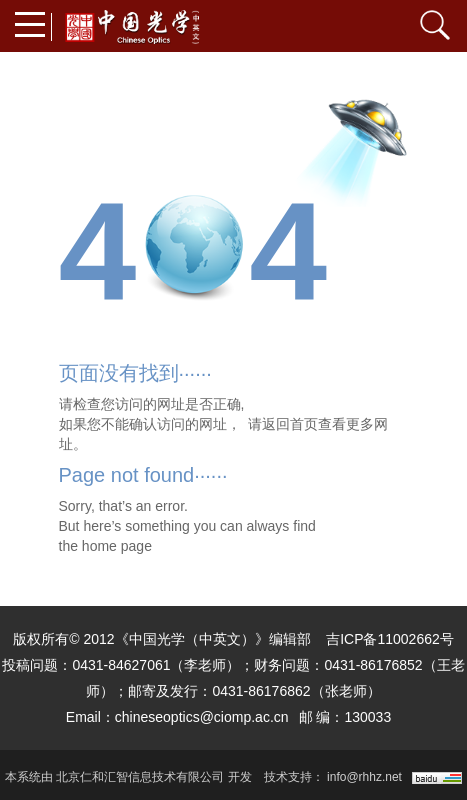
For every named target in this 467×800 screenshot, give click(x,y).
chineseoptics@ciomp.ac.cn (202, 717)
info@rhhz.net (364, 777)
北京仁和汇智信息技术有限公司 (140, 777)
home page (117, 546)
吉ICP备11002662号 (390, 639)
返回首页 (290, 424)
